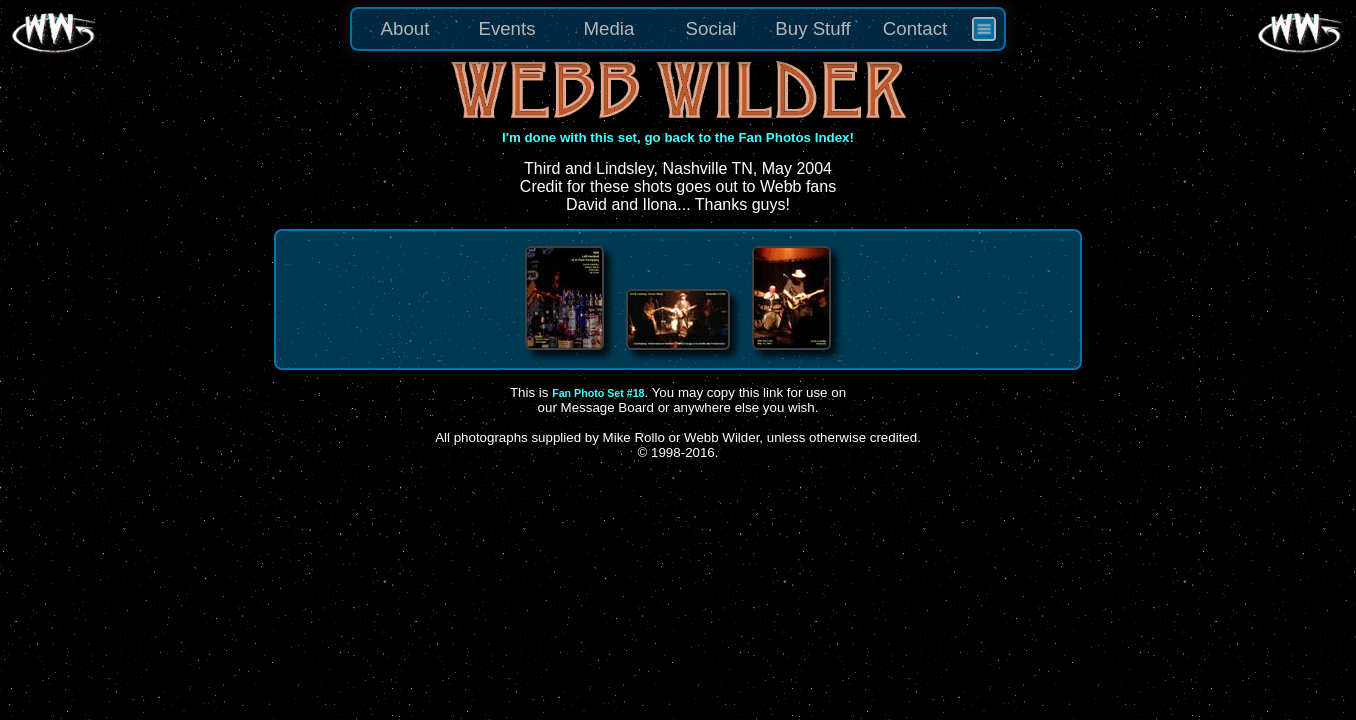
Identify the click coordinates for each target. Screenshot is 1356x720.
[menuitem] (984, 29)
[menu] (678, 29)
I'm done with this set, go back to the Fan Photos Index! (678, 137)
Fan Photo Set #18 (598, 393)
